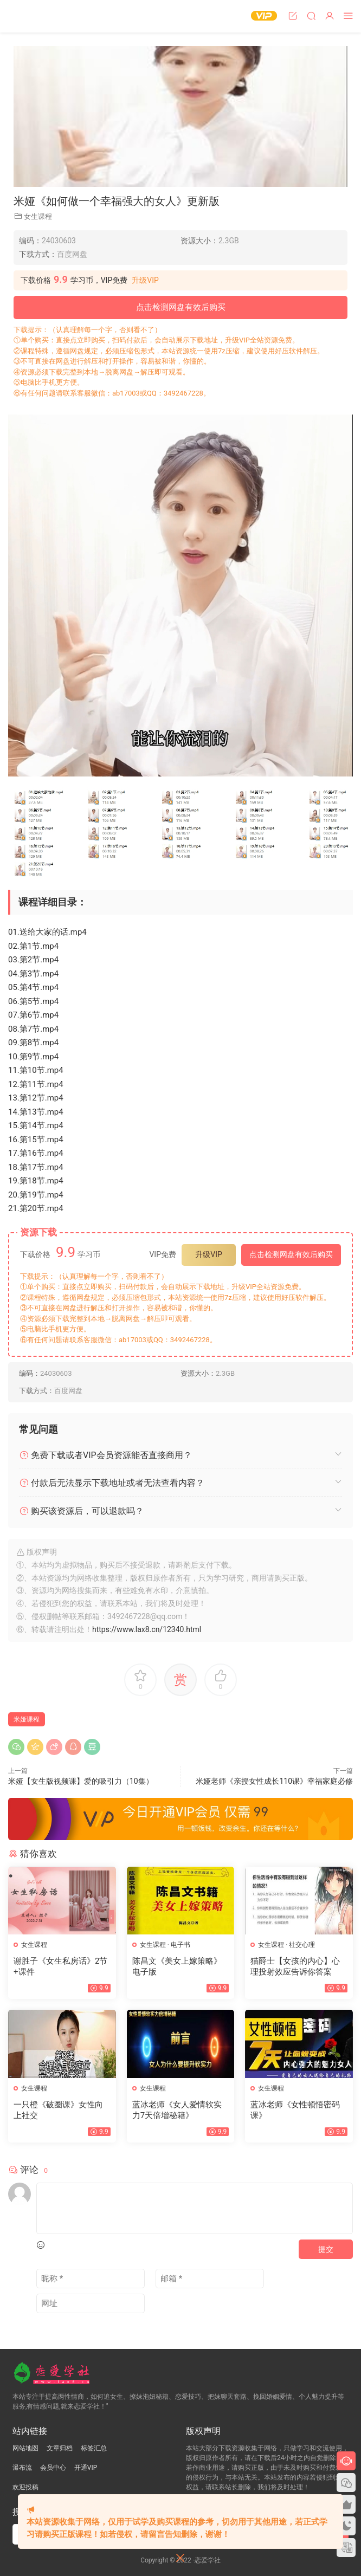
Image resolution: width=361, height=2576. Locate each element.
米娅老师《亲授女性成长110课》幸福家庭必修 (274, 1781)
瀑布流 (22, 2467)
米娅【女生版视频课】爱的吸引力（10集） (80, 1781)
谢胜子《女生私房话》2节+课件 (60, 1966)
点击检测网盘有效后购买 (180, 307)
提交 (325, 2249)
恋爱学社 (29, 16)
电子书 (180, 1945)
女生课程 (38, 216)
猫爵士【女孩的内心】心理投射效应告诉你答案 (295, 1966)
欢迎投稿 (25, 2487)
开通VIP (85, 2467)
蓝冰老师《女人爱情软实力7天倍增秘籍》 (177, 2110)
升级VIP (145, 280)
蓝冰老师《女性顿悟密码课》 (295, 2110)
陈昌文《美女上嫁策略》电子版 (177, 1966)
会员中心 (53, 2467)
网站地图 (25, 2448)
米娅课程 (27, 1719)
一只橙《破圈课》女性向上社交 (58, 2110)
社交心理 (302, 1945)
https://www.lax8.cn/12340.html (146, 1629)
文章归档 (60, 2448)
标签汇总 (94, 2448)
